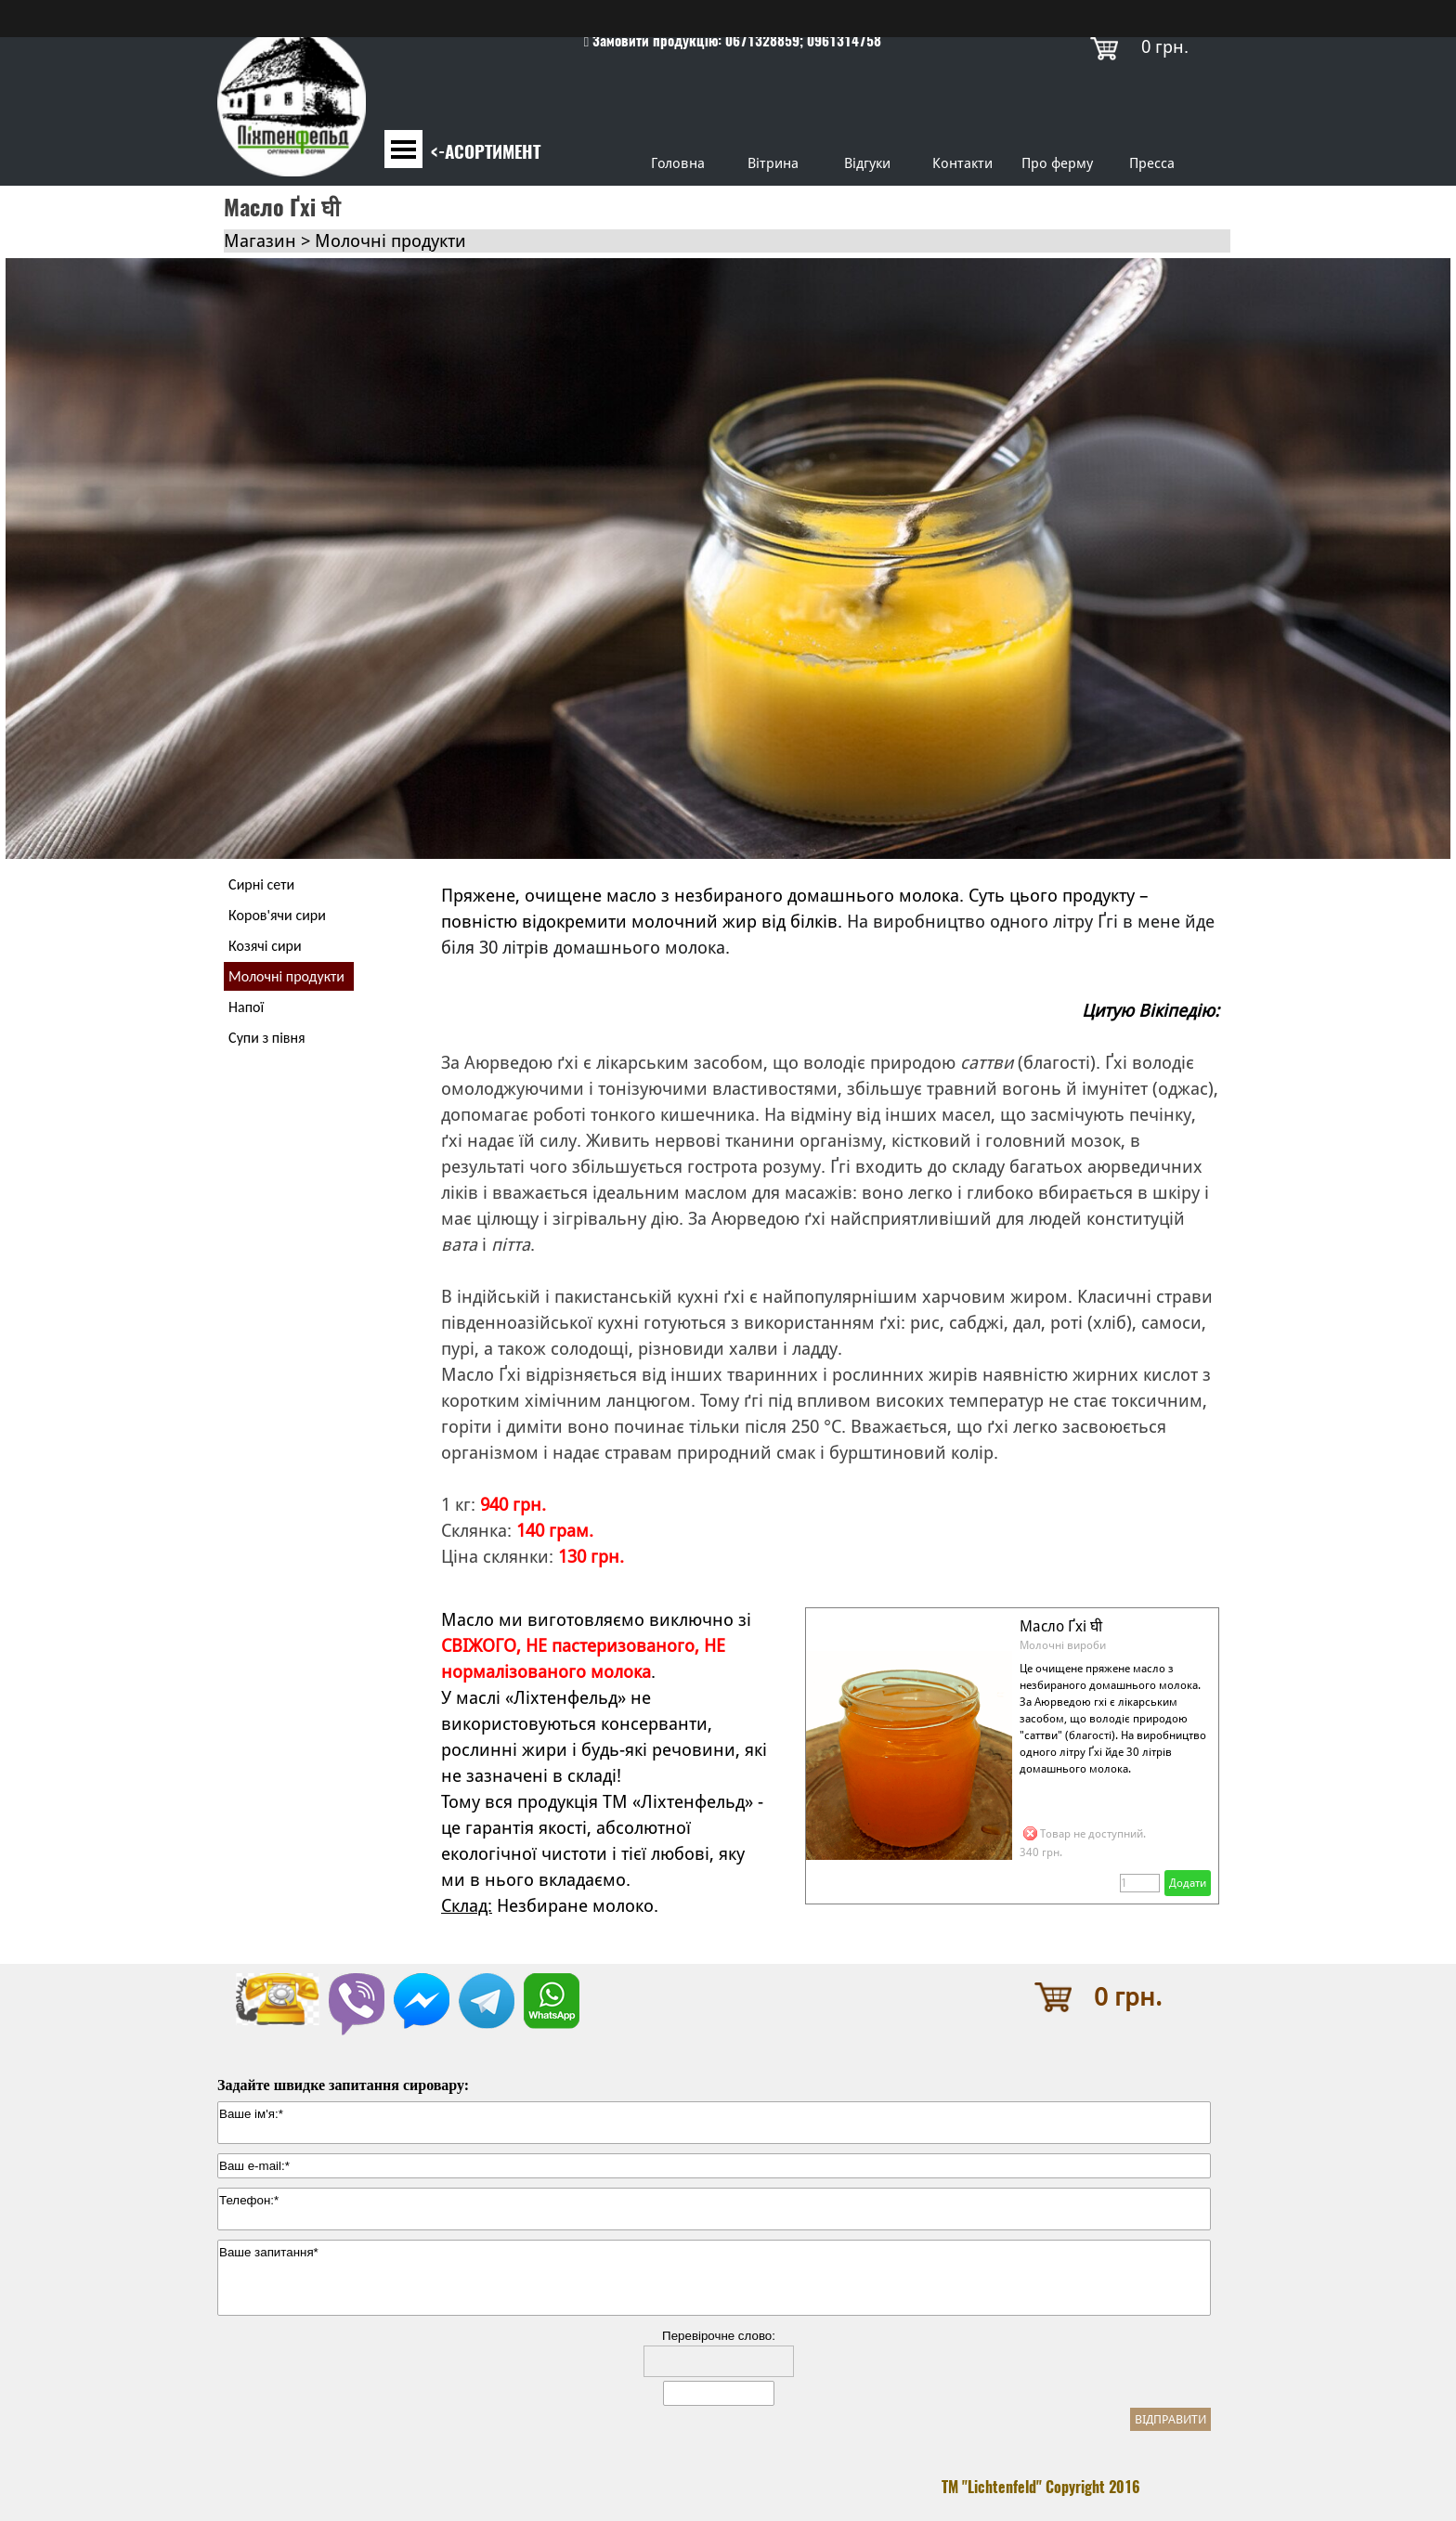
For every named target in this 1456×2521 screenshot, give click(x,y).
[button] (356, 1983)
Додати (1187, 1883)
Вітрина (773, 163)
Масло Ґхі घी (1061, 1626)
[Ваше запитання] (714, 2278)
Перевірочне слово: (718, 2336)
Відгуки (867, 163)
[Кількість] (1140, 1883)
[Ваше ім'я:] (714, 2122)
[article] (1012, 1755)
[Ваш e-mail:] (714, 2165)
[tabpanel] (732, 41)
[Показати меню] (403, 149)
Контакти (962, 163)
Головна (678, 163)
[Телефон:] (714, 2209)
